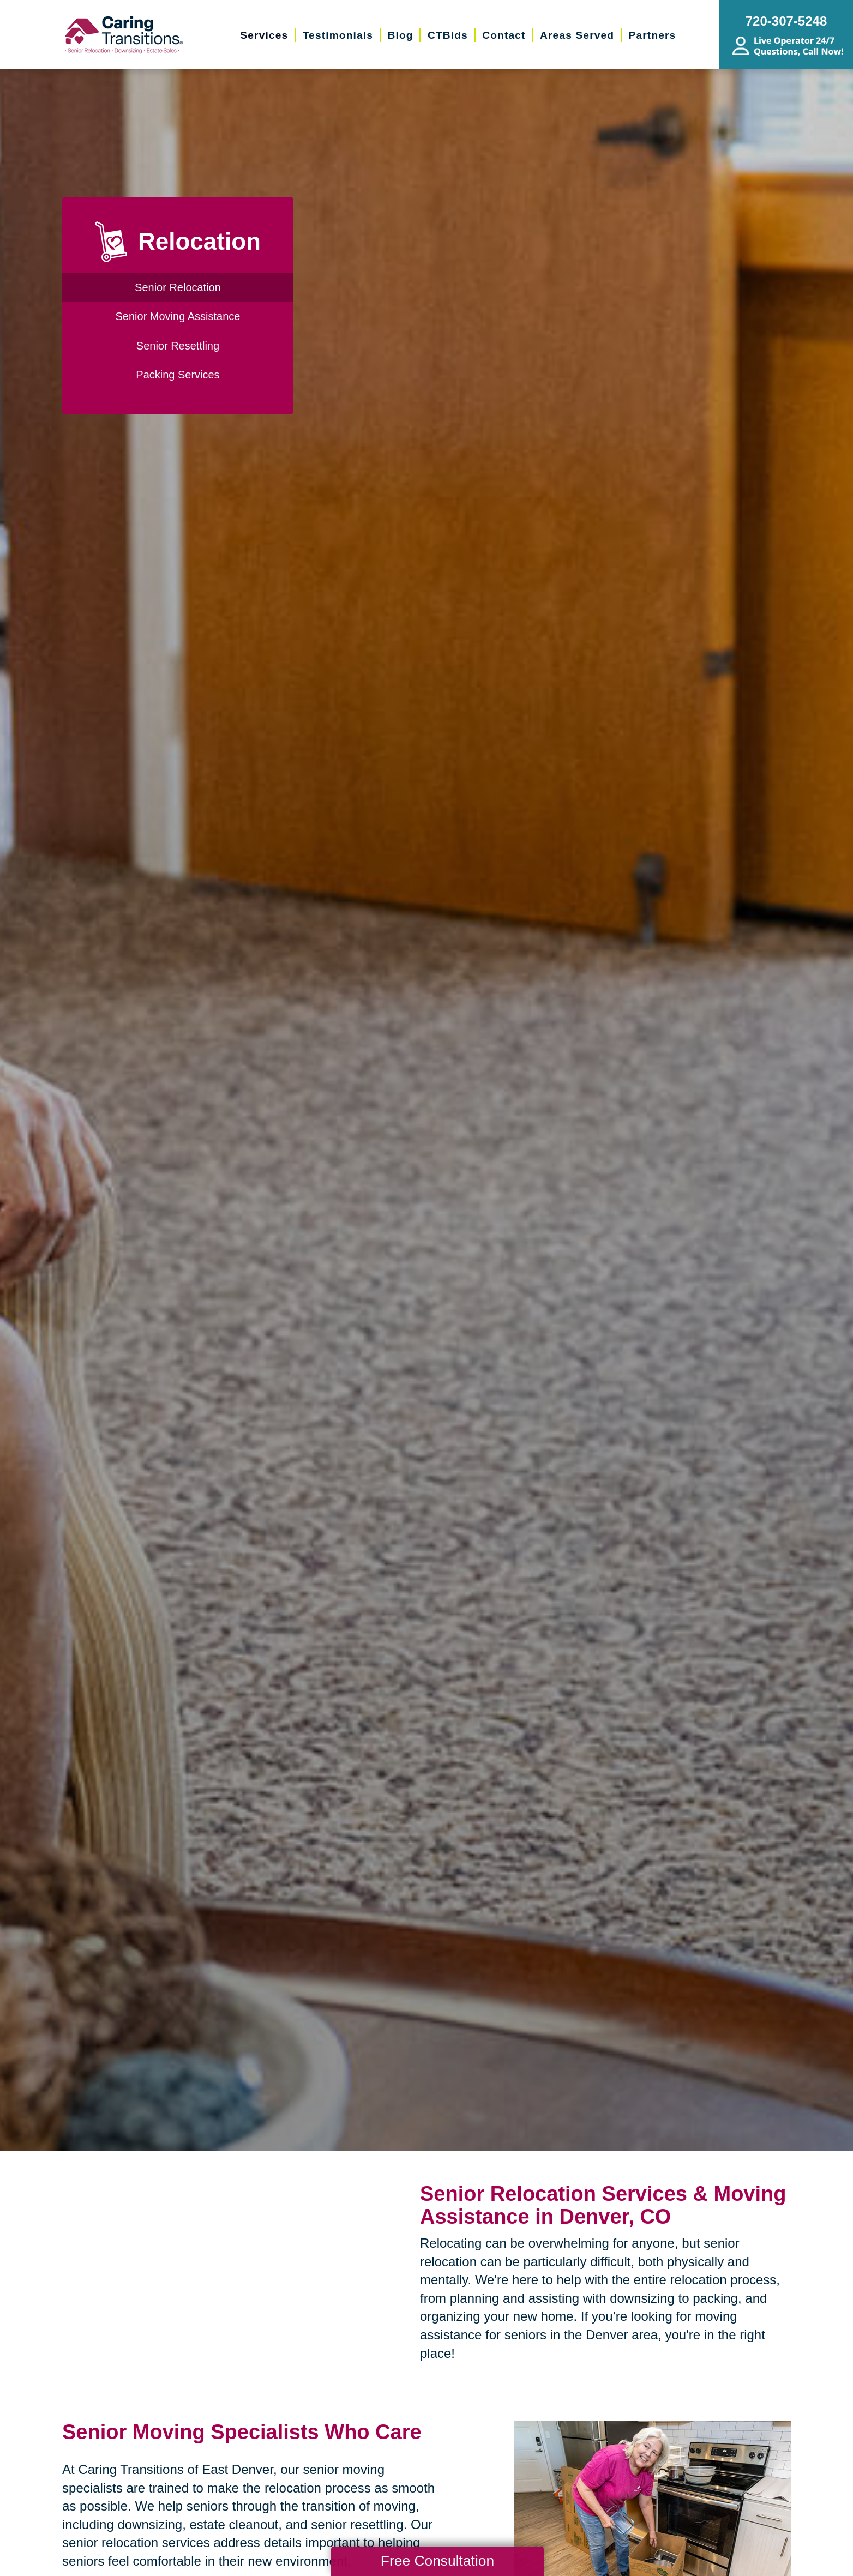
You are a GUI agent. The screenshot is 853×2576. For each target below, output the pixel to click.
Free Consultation (437, 2561)
